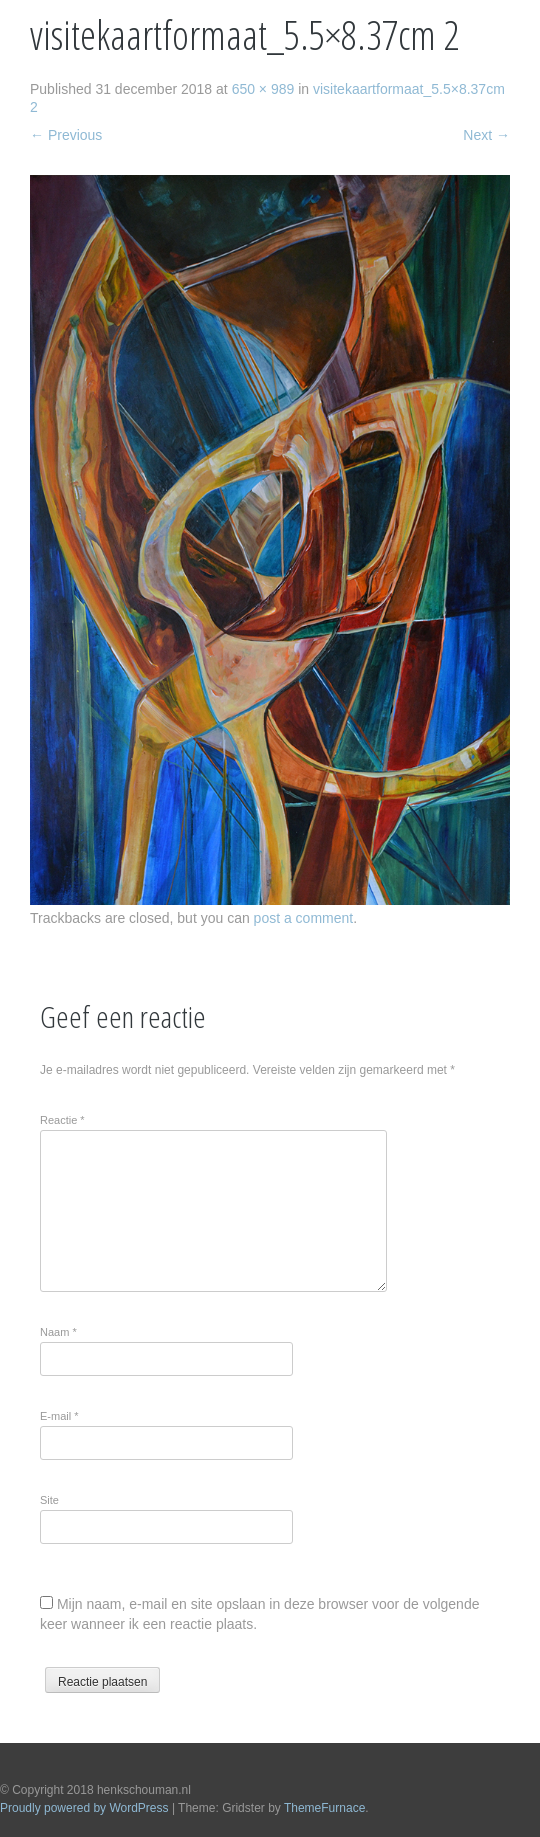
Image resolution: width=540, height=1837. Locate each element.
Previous (66, 135)
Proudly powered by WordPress (84, 1808)
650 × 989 (263, 89)
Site (49, 1500)
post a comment (304, 918)
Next (486, 135)
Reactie (62, 1120)
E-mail (59, 1416)
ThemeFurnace (324, 1808)
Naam (58, 1332)
